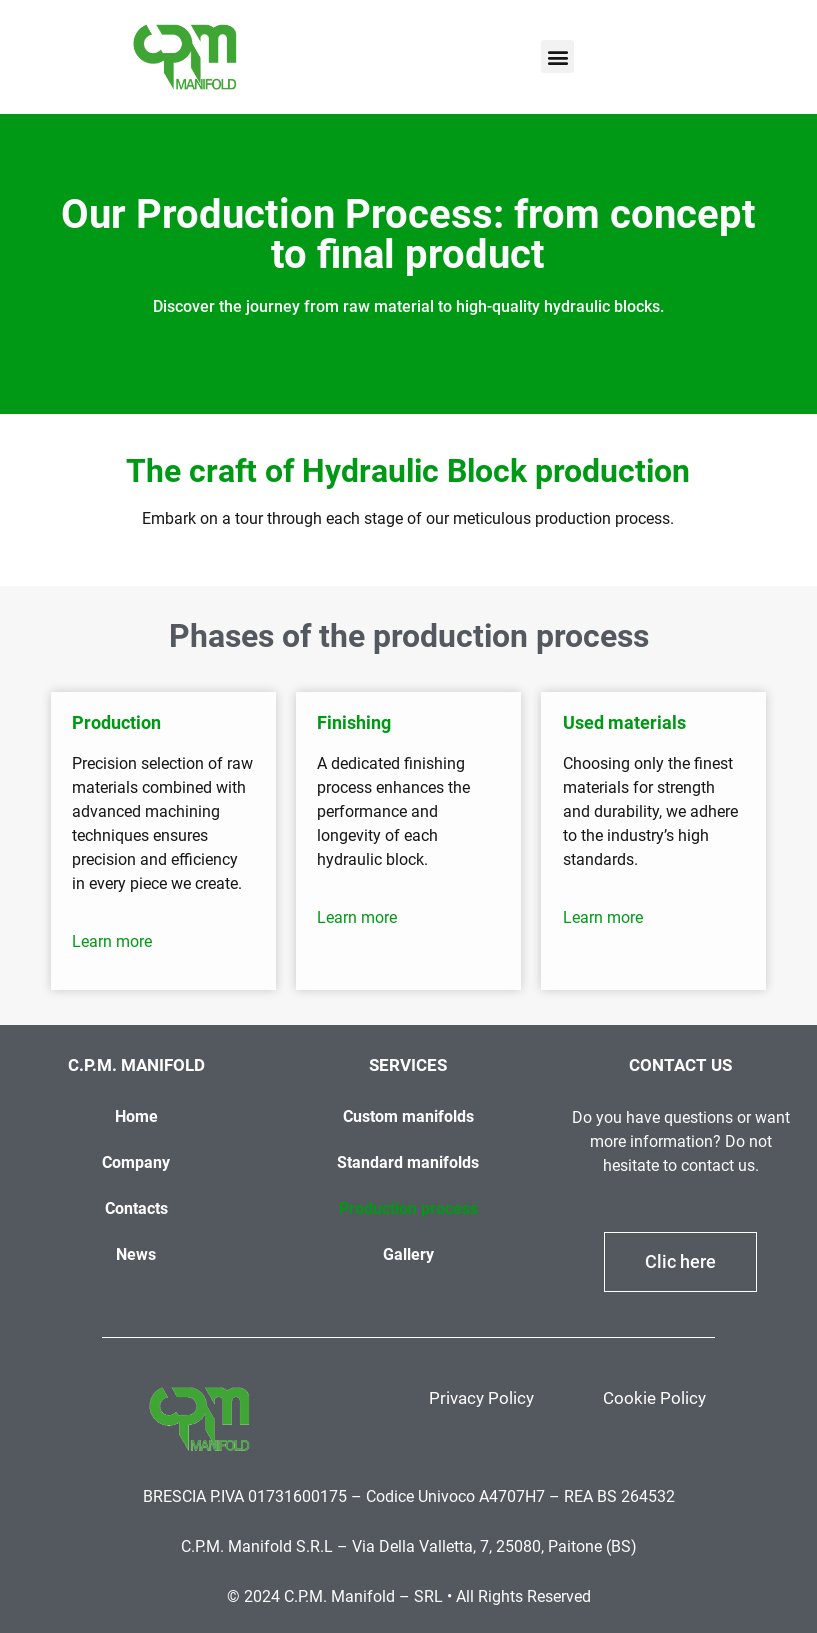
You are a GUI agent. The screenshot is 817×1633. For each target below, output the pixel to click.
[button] (557, 56)
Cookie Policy (654, 1398)
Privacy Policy (481, 1398)
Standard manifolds (408, 1162)
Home (136, 1116)
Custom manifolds (408, 1116)
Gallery (408, 1254)
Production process (408, 1208)
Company (136, 1162)
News (136, 1254)
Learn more (112, 941)
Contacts (136, 1208)
